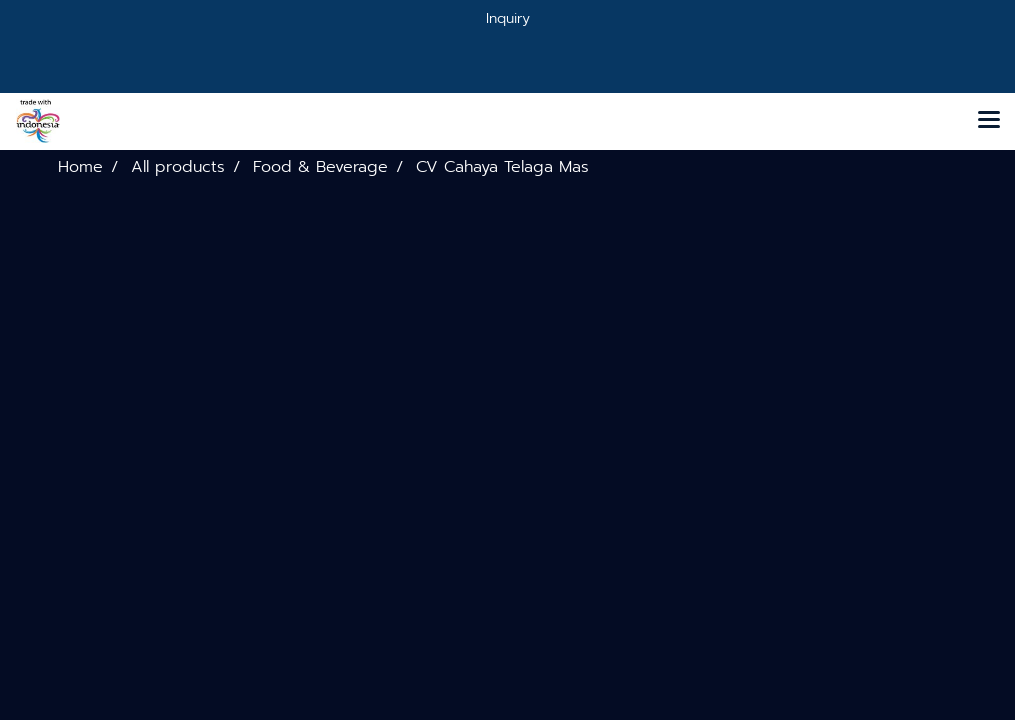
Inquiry (508, 18)
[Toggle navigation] (989, 121)
